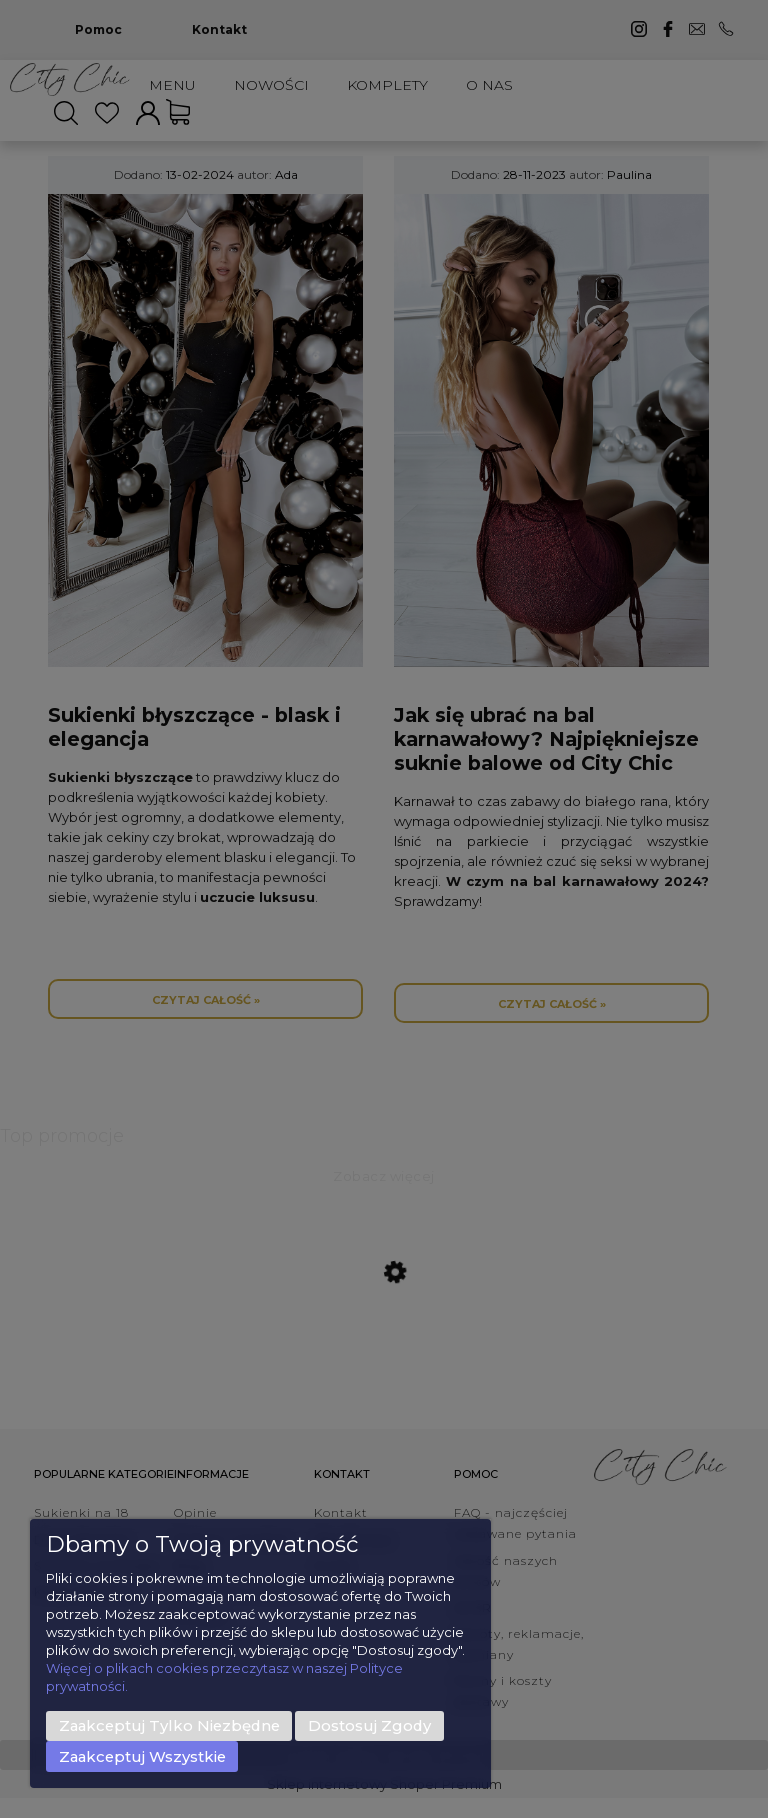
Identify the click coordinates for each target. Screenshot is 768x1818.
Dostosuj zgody (369, 1726)
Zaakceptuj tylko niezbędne (169, 1726)
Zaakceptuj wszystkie (142, 1757)
